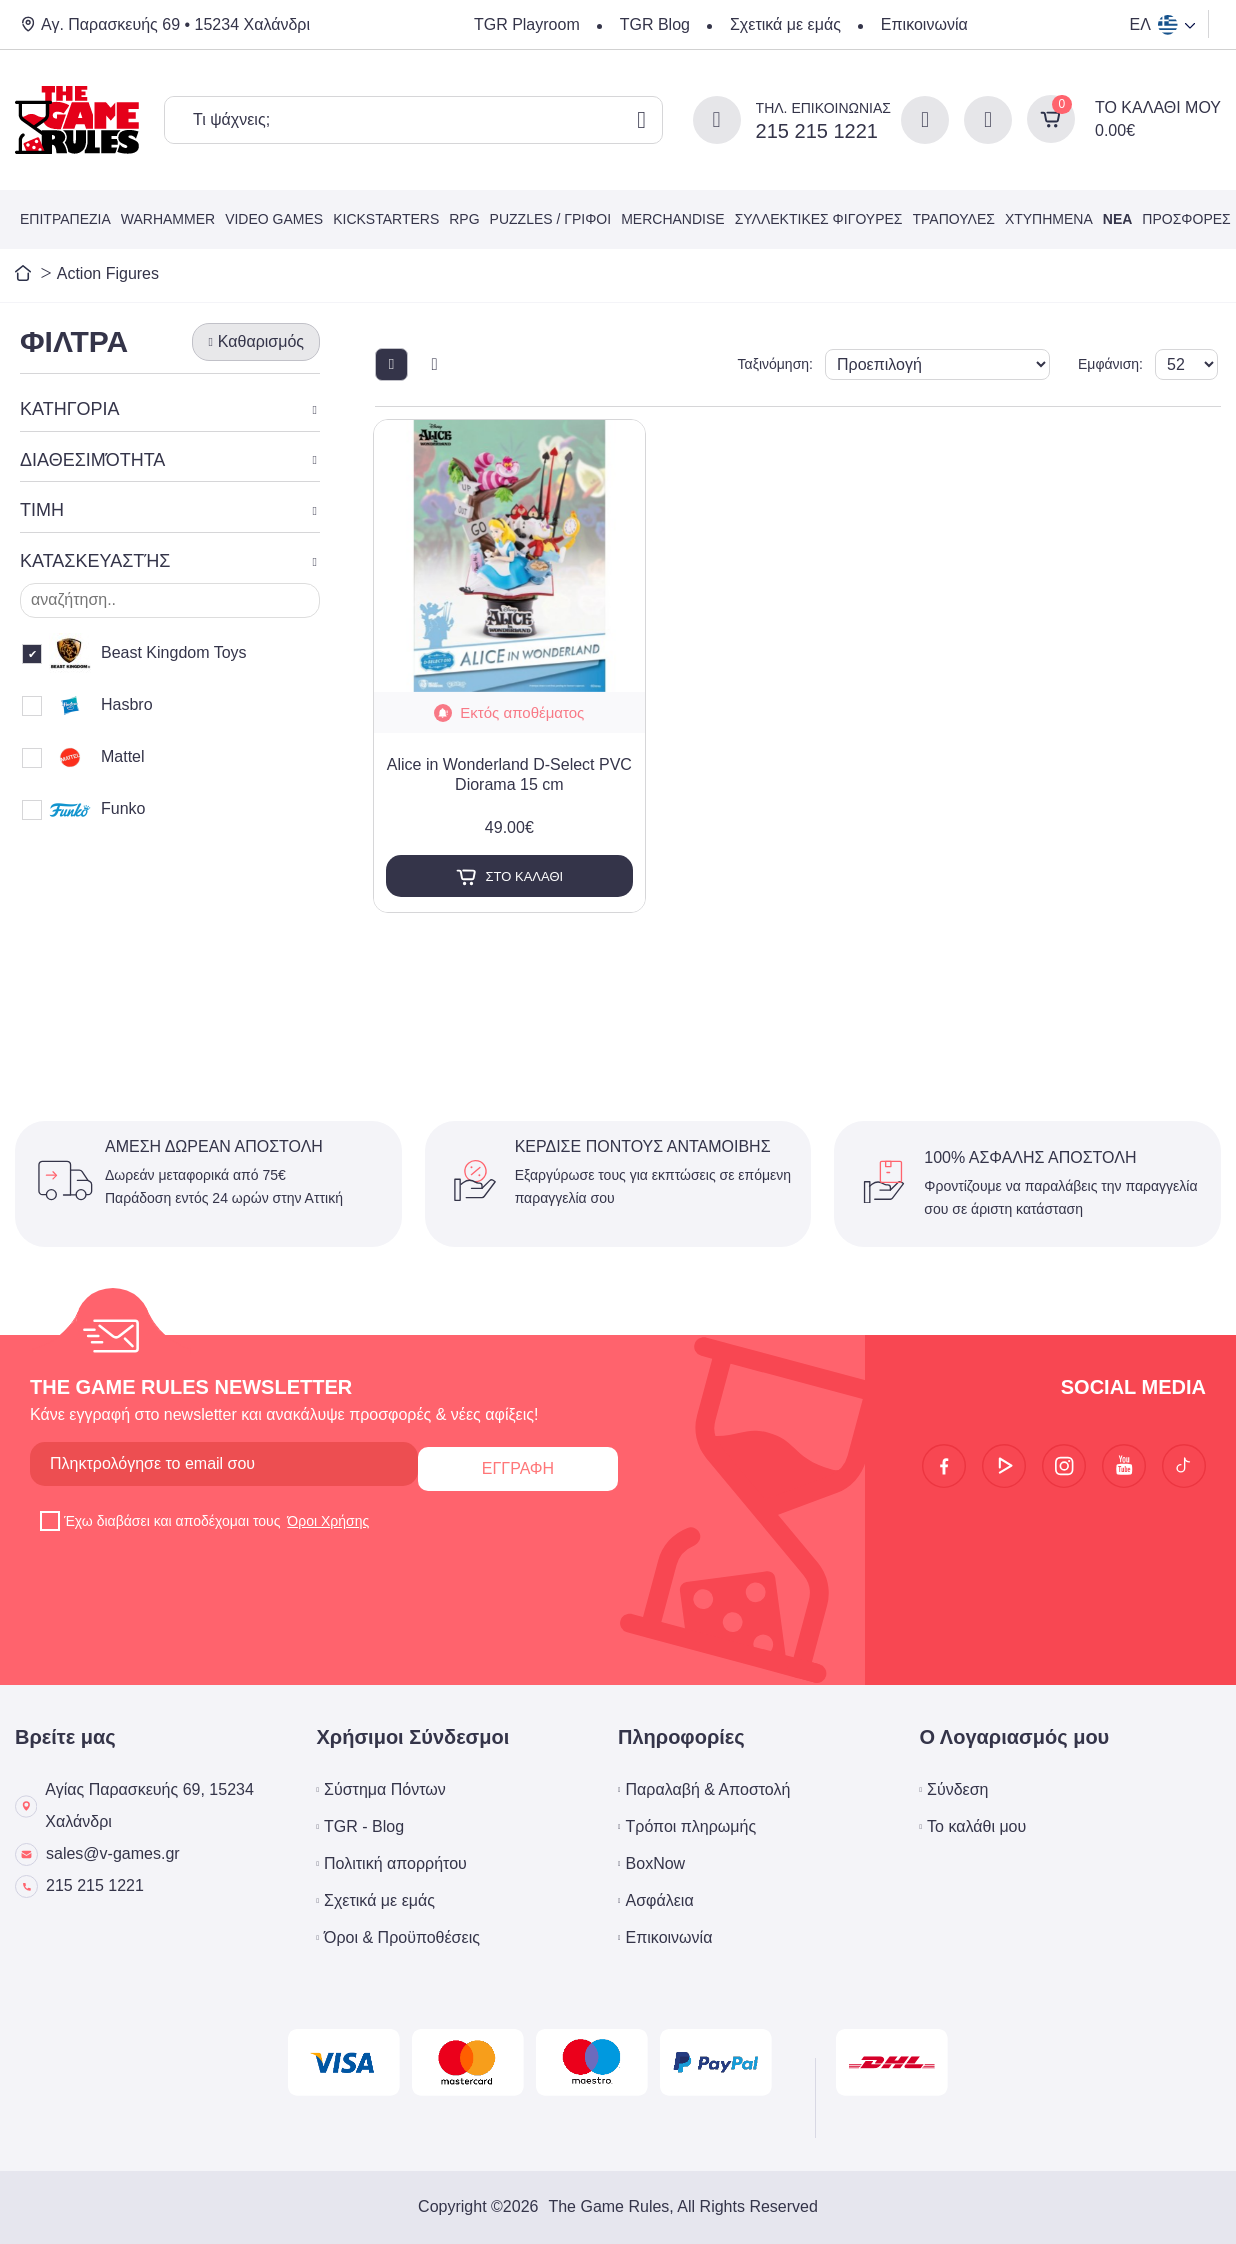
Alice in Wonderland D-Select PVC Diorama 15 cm (509, 775)
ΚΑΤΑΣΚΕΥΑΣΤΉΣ (95, 561)
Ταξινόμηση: (837, 364)
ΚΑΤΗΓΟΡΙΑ (70, 409)
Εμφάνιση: (1097, 364)
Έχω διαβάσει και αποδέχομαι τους (206, 1521)
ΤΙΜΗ (42, 510)
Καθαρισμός (261, 341)
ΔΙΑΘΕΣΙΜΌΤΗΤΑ (92, 460)
